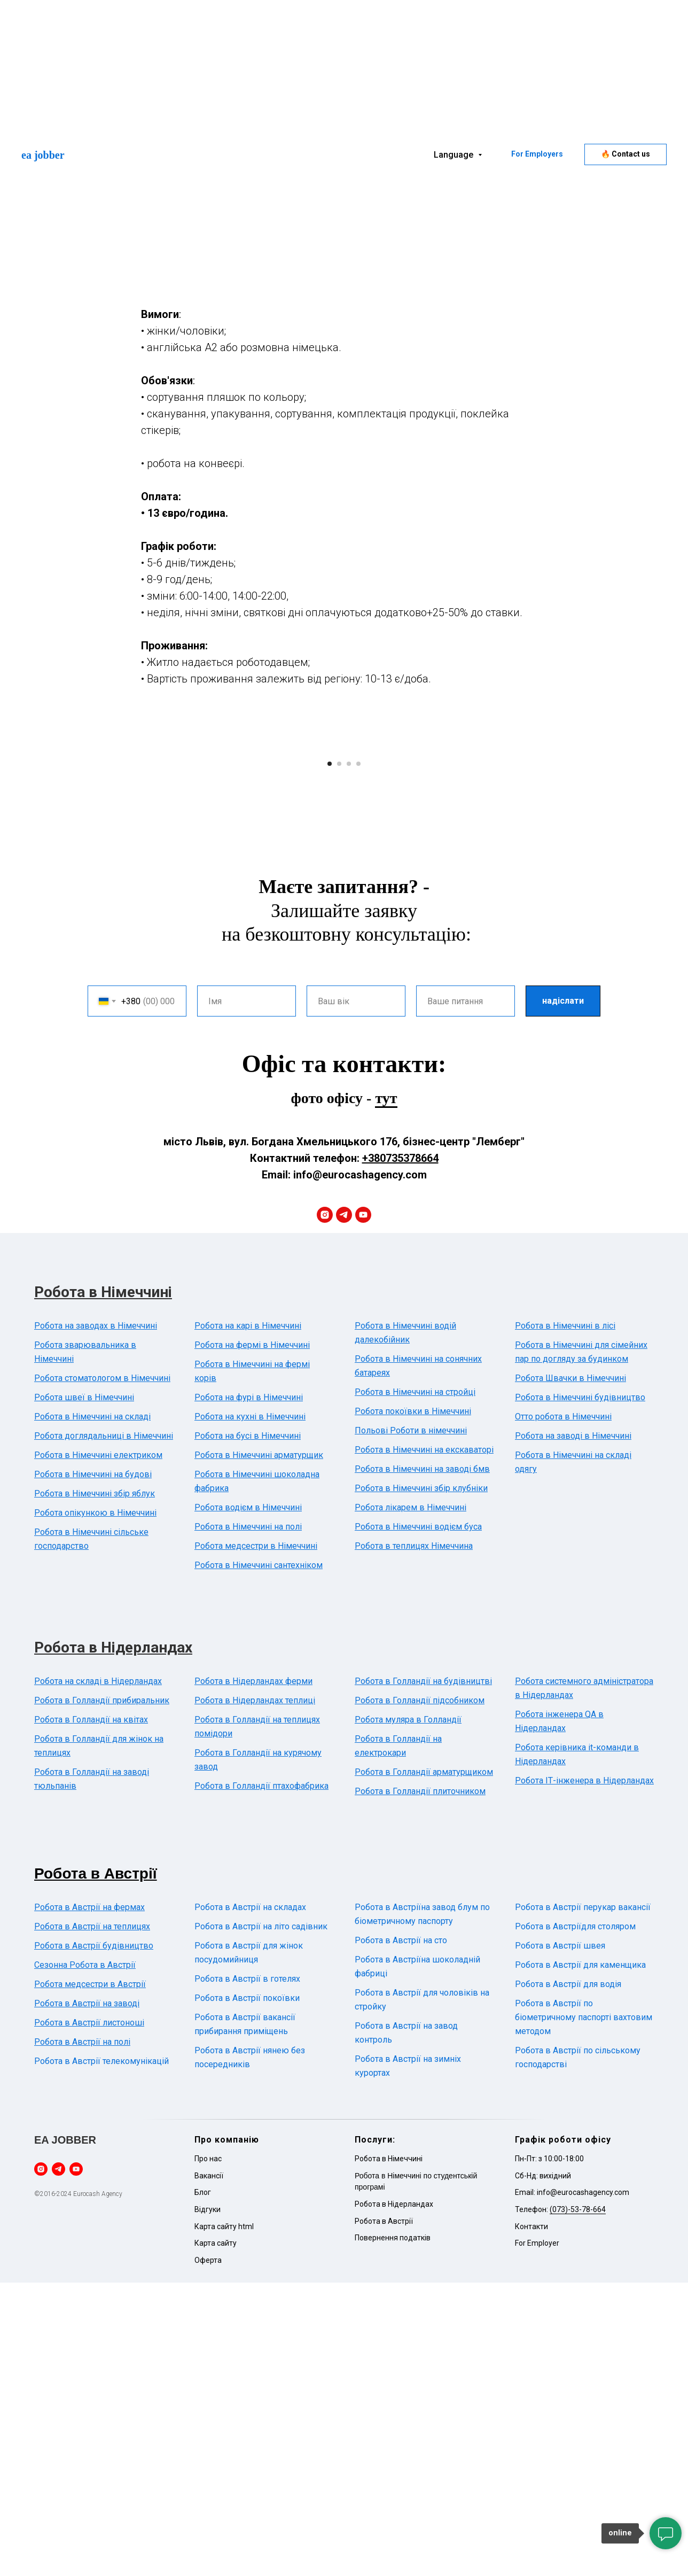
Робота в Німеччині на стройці (415, 1685)
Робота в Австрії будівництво (93, 2239)
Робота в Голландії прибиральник (101, 1994)
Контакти (531, 2520)
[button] (625, 154)
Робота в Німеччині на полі (248, 1820)
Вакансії (208, 2469)
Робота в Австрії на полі (82, 2335)
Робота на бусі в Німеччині (247, 1729)
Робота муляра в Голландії (408, 2013)
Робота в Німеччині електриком (98, 1748)
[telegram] (344, 1508)
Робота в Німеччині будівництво (580, 1691)
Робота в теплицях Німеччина (414, 1839)
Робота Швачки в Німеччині (570, 1671)
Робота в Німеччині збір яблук (94, 1787)
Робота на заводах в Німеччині (95, 1619)
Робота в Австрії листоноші (89, 2316)
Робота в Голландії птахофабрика (261, 2079)
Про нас (208, 2452)
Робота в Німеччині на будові (93, 1768)
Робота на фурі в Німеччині (248, 1691)
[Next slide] (520, 894)
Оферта (208, 2553)
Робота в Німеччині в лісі (565, 1619)
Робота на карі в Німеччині (247, 1619)
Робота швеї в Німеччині (84, 1691)
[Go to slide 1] (329, 1057)
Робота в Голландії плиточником (420, 2085)
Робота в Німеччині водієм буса (418, 1820)
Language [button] (454, 155)
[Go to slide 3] (349, 1057)
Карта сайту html (224, 2520)
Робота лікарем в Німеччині (410, 1801)
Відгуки (207, 2503)
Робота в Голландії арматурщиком (424, 2065)
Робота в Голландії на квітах (91, 2013)
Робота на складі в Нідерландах (98, 1974)
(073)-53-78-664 (578, 2503)
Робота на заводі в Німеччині (573, 1729)
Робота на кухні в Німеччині (250, 1710)
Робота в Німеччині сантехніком (258, 1858)
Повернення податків (393, 2531)
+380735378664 (400, 1451)
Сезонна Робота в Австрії (85, 2258)
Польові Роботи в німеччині (411, 1724)
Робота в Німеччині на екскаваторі (424, 1743)
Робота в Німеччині (103, 1585)
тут (386, 1391)
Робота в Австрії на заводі (86, 2297)
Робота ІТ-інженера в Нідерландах (584, 2074)
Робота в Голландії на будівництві (423, 1974)
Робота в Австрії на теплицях (92, 2220)
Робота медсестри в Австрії (90, 2277)
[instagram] (325, 1508)
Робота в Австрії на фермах (89, 2200)
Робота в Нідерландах (113, 1941)
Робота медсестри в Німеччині (255, 1839)
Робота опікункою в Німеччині (95, 1806)
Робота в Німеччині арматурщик (258, 1748)
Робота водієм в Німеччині (248, 1801)
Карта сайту (215, 2536)
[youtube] (363, 1508)
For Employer (537, 2536)
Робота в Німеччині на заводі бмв (422, 1762)
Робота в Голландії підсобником (419, 1994)
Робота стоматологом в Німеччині (102, 1671)
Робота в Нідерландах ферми (253, 1974)
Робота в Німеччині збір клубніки (421, 1781)
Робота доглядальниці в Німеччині (103, 1729)
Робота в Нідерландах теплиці (254, 1994)
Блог (202, 2485)
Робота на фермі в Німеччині (252, 1638)
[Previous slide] (167, 894)
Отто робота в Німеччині (563, 1710)
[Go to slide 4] (358, 1057)
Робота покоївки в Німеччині (413, 1705)
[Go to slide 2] (339, 1057)
